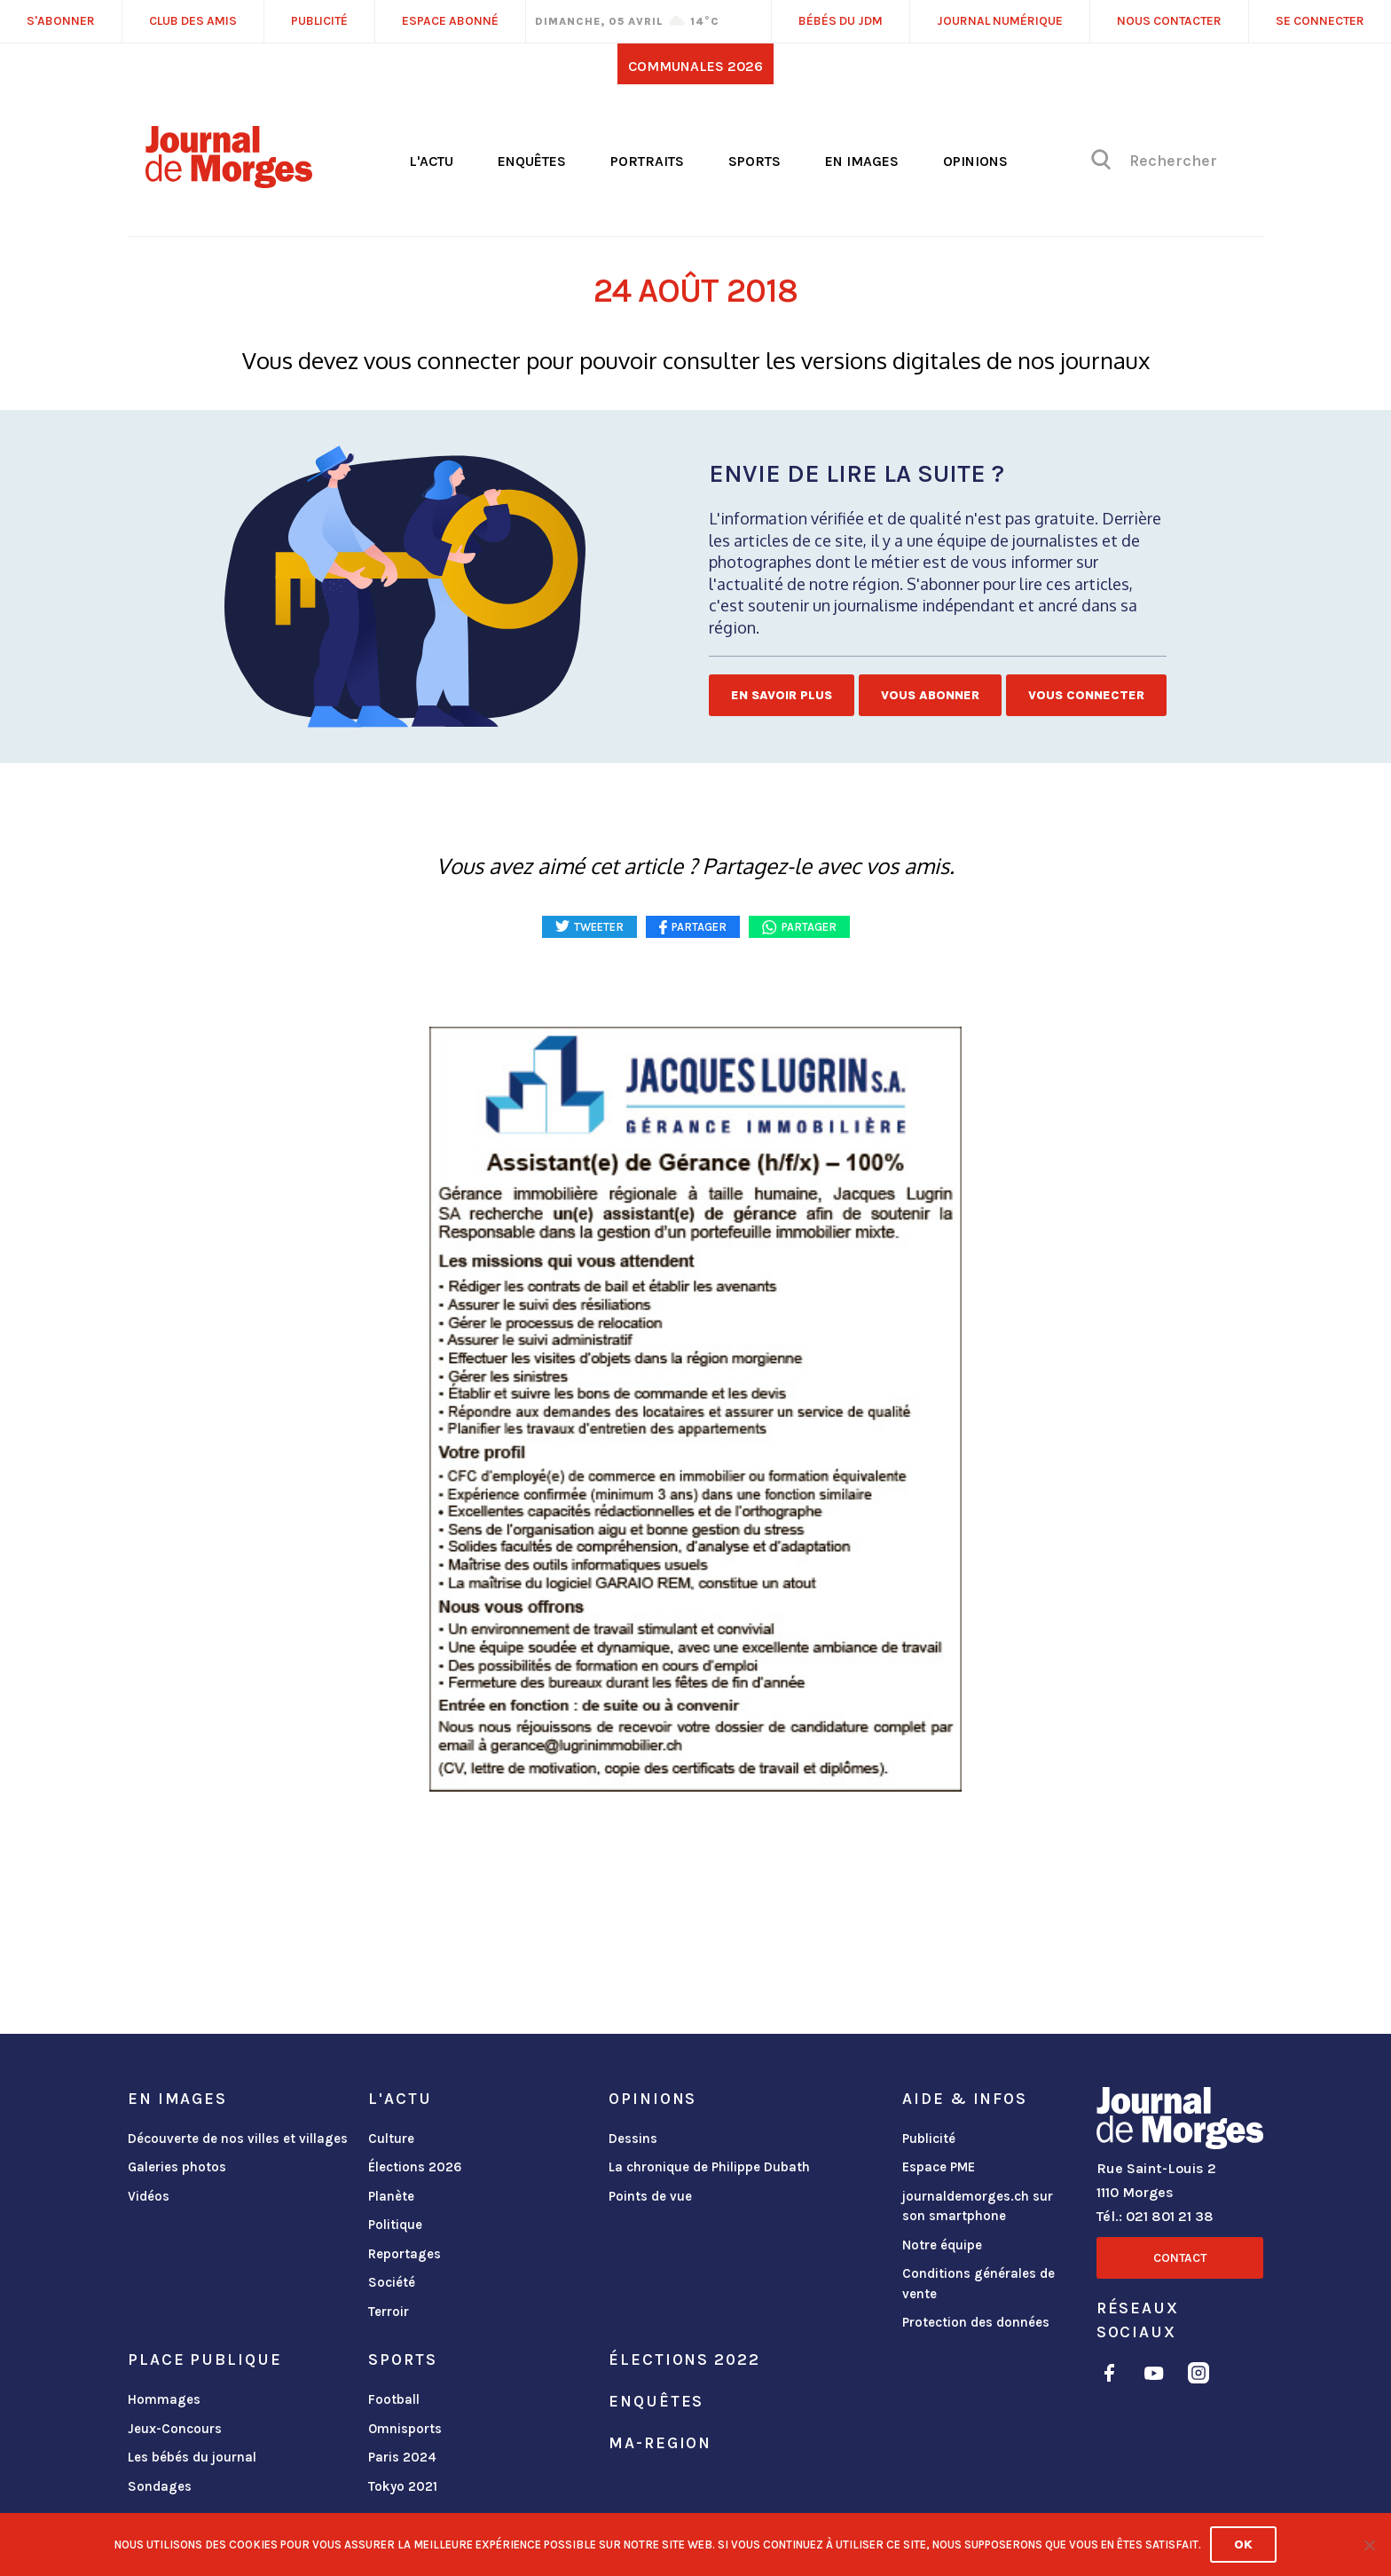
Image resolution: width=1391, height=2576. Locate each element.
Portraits (647, 161)
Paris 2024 (402, 2457)
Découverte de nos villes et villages (238, 2139)
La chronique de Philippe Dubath (709, 2167)
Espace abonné (450, 20)
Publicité (928, 2139)
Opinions (975, 161)
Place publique (204, 2359)
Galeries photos (177, 2167)
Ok (1243, 2544)
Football (394, 2399)
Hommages (164, 2399)
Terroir (388, 2312)
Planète (391, 2196)
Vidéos (148, 2196)
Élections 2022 (684, 2359)
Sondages (160, 2486)
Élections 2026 (415, 2167)
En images (862, 161)
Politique (395, 2225)
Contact (1179, 2257)
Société (391, 2282)
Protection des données (975, 2322)
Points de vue (650, 2196)
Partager (809, 927)
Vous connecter (1086, 695)
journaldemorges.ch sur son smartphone (977, 2206)
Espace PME (938, 2167)
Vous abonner (930, 695)
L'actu (431, 161)
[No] (1369, 2545)
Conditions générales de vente (978, 2283)
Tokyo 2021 (402, 2486)
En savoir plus (781, 695)
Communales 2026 (695, 66)
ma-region (660, 2443)
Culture (391, 2139)
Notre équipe (942, 2245)
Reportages (404, 2254)
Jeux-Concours (175, 2429)
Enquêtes (532, 161)
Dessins (633, 2139)
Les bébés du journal (192, 2457)
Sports (754, 161)
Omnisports (405, 2429)
